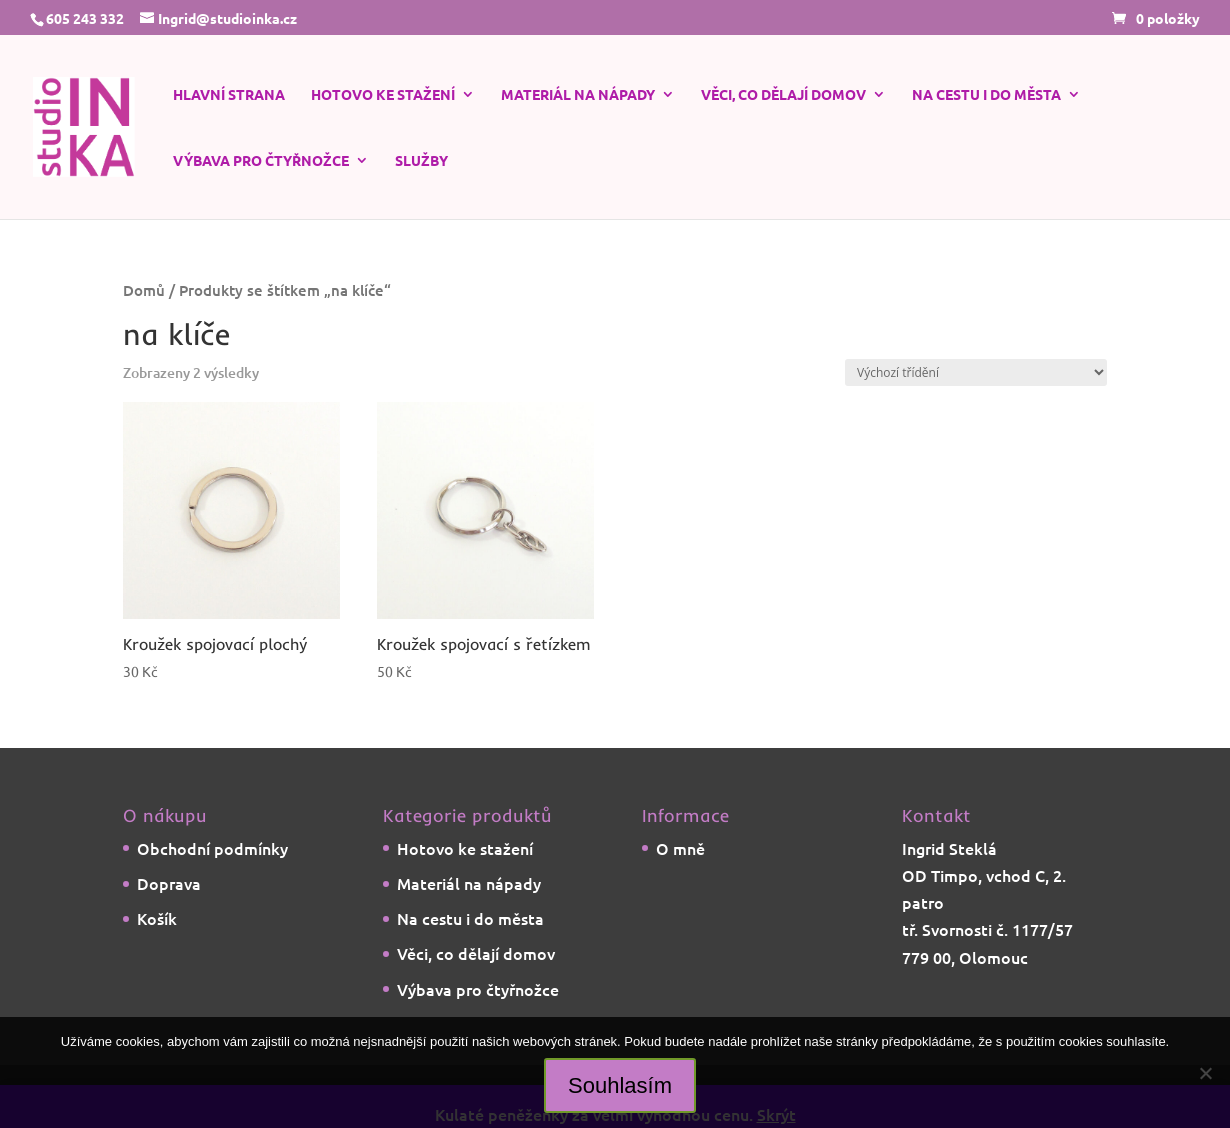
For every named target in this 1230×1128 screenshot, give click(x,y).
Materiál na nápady (578, 95)
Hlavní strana (229, 95)
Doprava (169, 883)
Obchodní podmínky (212, 848)
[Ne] (1205, 1073)
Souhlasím (620, 1085)
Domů (144, 290)
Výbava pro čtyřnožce (261, 161)
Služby (421, 161)
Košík (157, 918)
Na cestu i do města (986, 95)
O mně (680, 848)
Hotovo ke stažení (383, 95)
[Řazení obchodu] (976, 372)
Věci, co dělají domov (783, 95)
